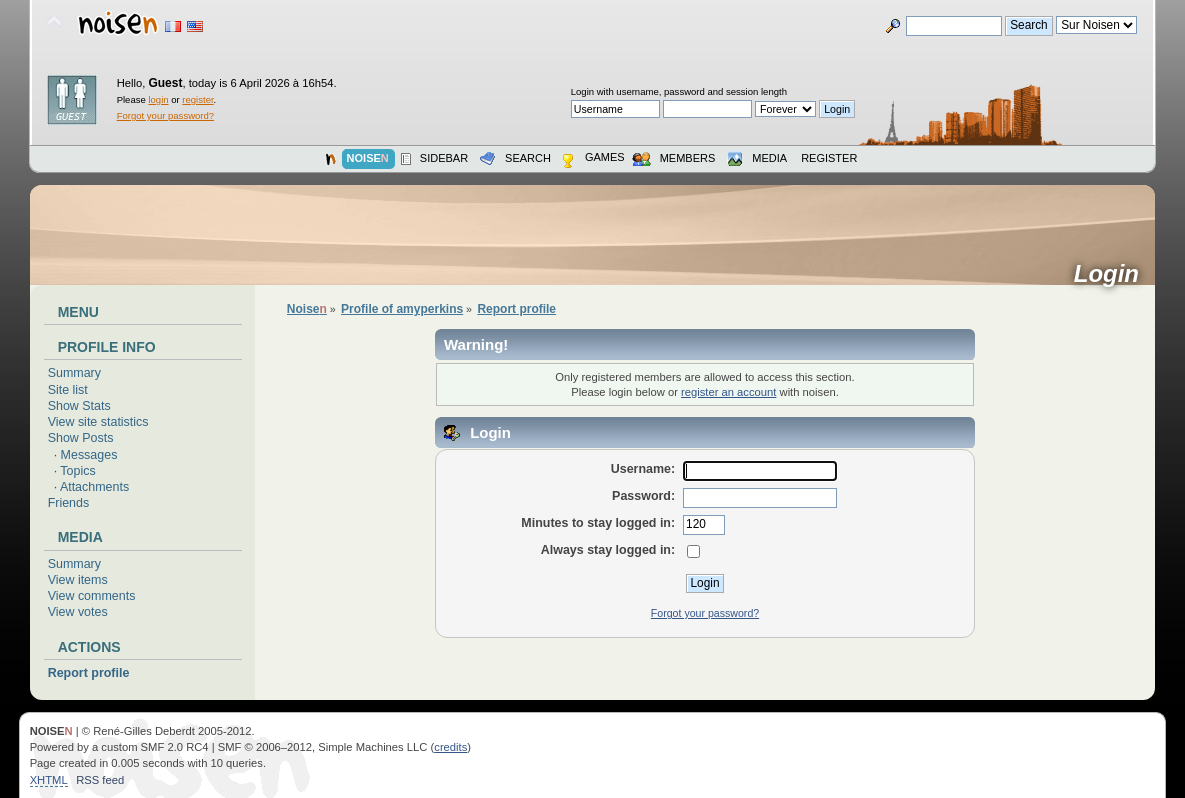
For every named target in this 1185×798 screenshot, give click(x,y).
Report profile (89, 673)
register (197, 99)
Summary (74, 373)
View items (78, 580)
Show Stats (79, 406)
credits (450, 747)
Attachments (94, 487)
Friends (69, 503)
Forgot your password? (165, 115)
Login (1113, 274)
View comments (92, 596)
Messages (89, 455)
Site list (68, 390)
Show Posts (81, 438)
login (158, 99)
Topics (77, 471)
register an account (728, 392)
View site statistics (98, 422)
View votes (78, 612)
